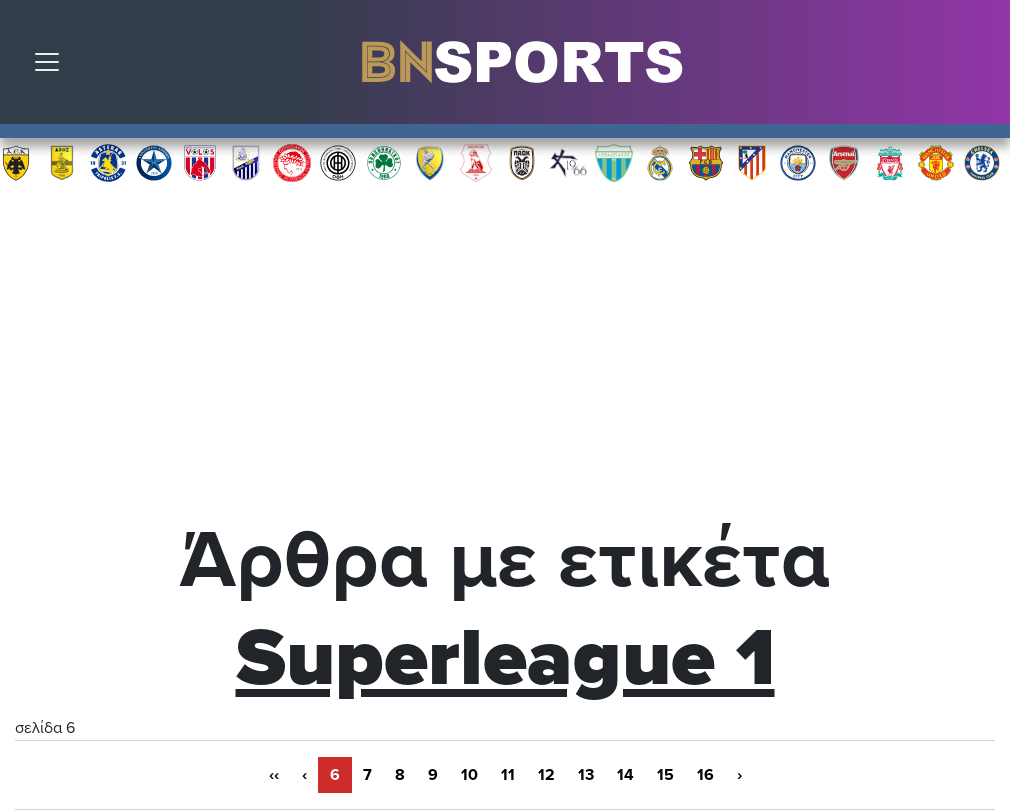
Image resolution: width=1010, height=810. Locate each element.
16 (705, 775)
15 (665, 775)
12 (546, 775)
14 (625, 775)
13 (586, 775)
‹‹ (274, 775)
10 (469, 775)
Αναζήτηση (980, 67)
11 (508, 775)
